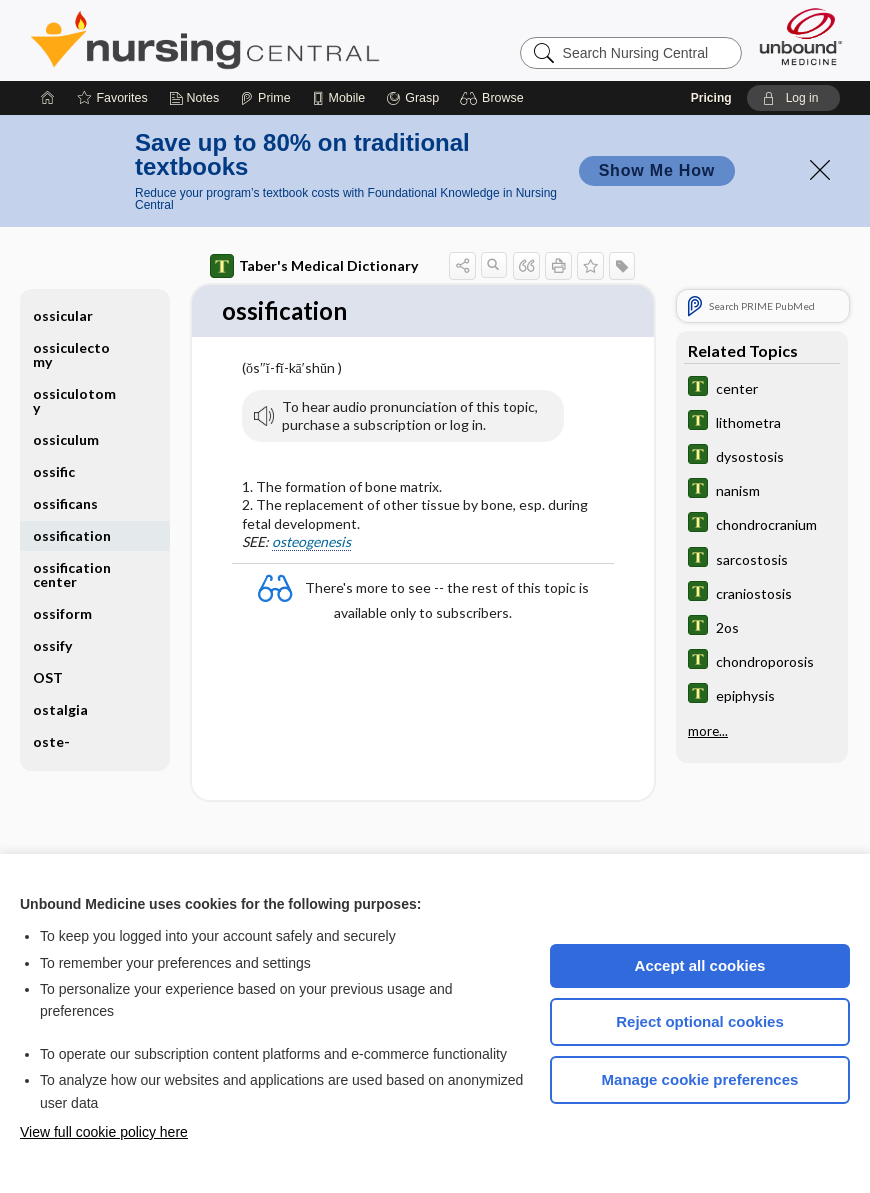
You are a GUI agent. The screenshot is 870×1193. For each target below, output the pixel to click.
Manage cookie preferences (700, 1079)
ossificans (65, 503)
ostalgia (60, 709)
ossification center (72, 574)
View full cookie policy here (104, 1132)
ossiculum (66, 439)
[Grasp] (412, 98)
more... (708, 730)
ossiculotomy (74, 400)
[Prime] (265, 98)
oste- (51, 741)
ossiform (62, 613)
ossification (72, 535)
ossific (54, 471)
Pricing (711, 98)
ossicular (63, 315)
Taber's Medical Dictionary (314, 266)
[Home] (48, 98)
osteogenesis (311, 542)
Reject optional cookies (700, 1021)
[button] (494, 98)
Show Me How (657, 170)
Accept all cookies (700, 965)
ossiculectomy (71, 354)
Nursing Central (280, 40)
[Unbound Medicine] (801, 36)
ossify (52, 645)
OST (48, 677)
